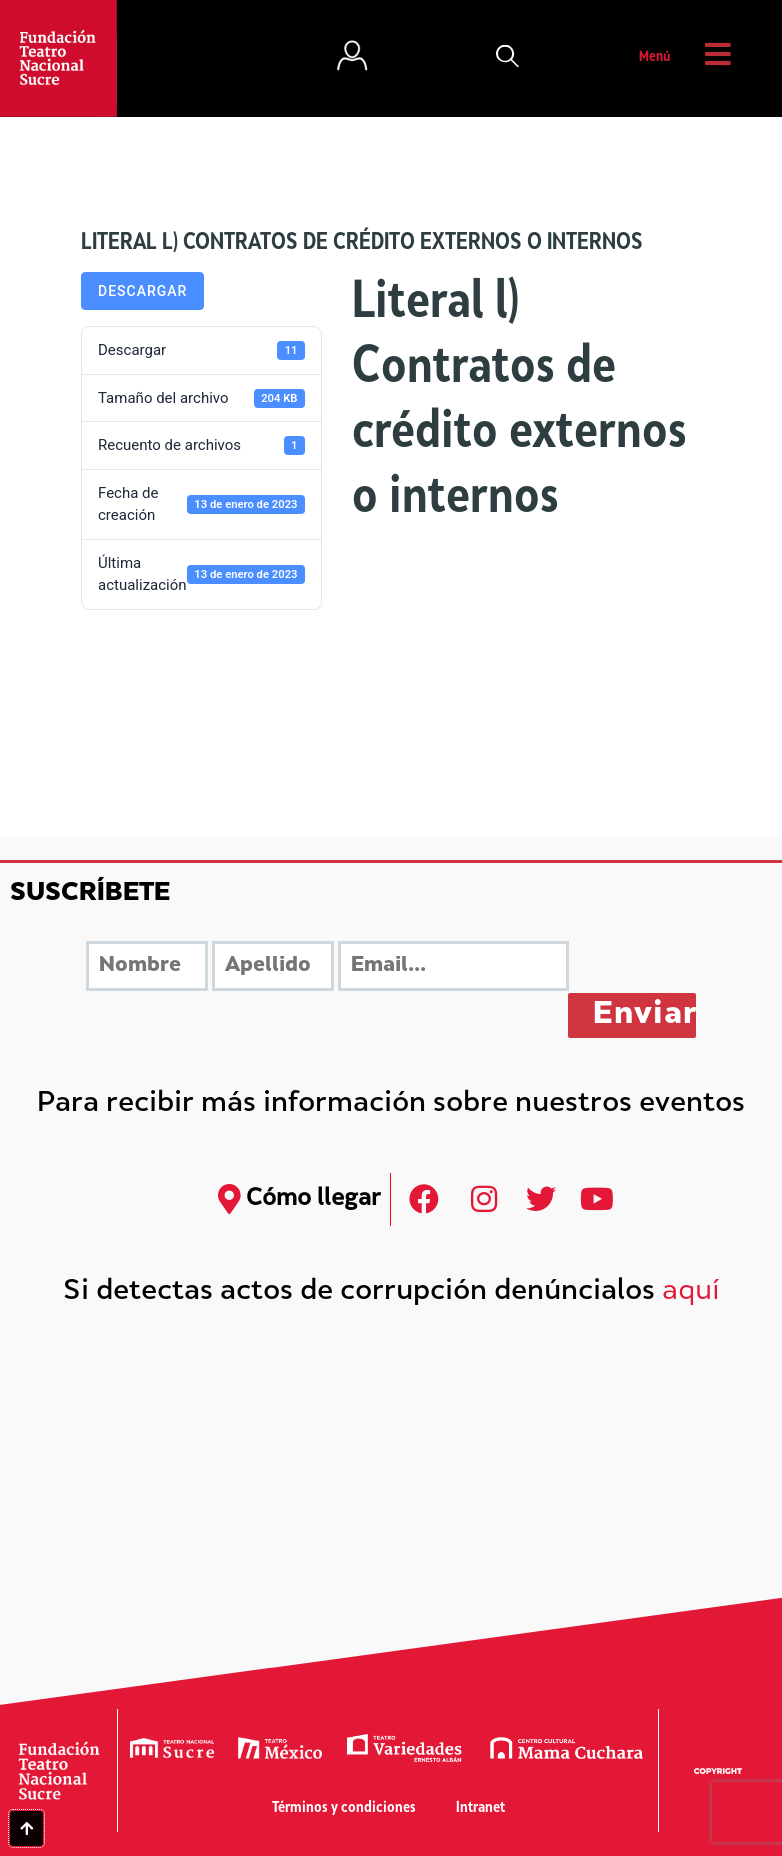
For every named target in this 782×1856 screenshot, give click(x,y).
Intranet (480, 1808)
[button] (508, 58)
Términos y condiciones (344, 1808)
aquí (691, 1292)
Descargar (142, 291)
